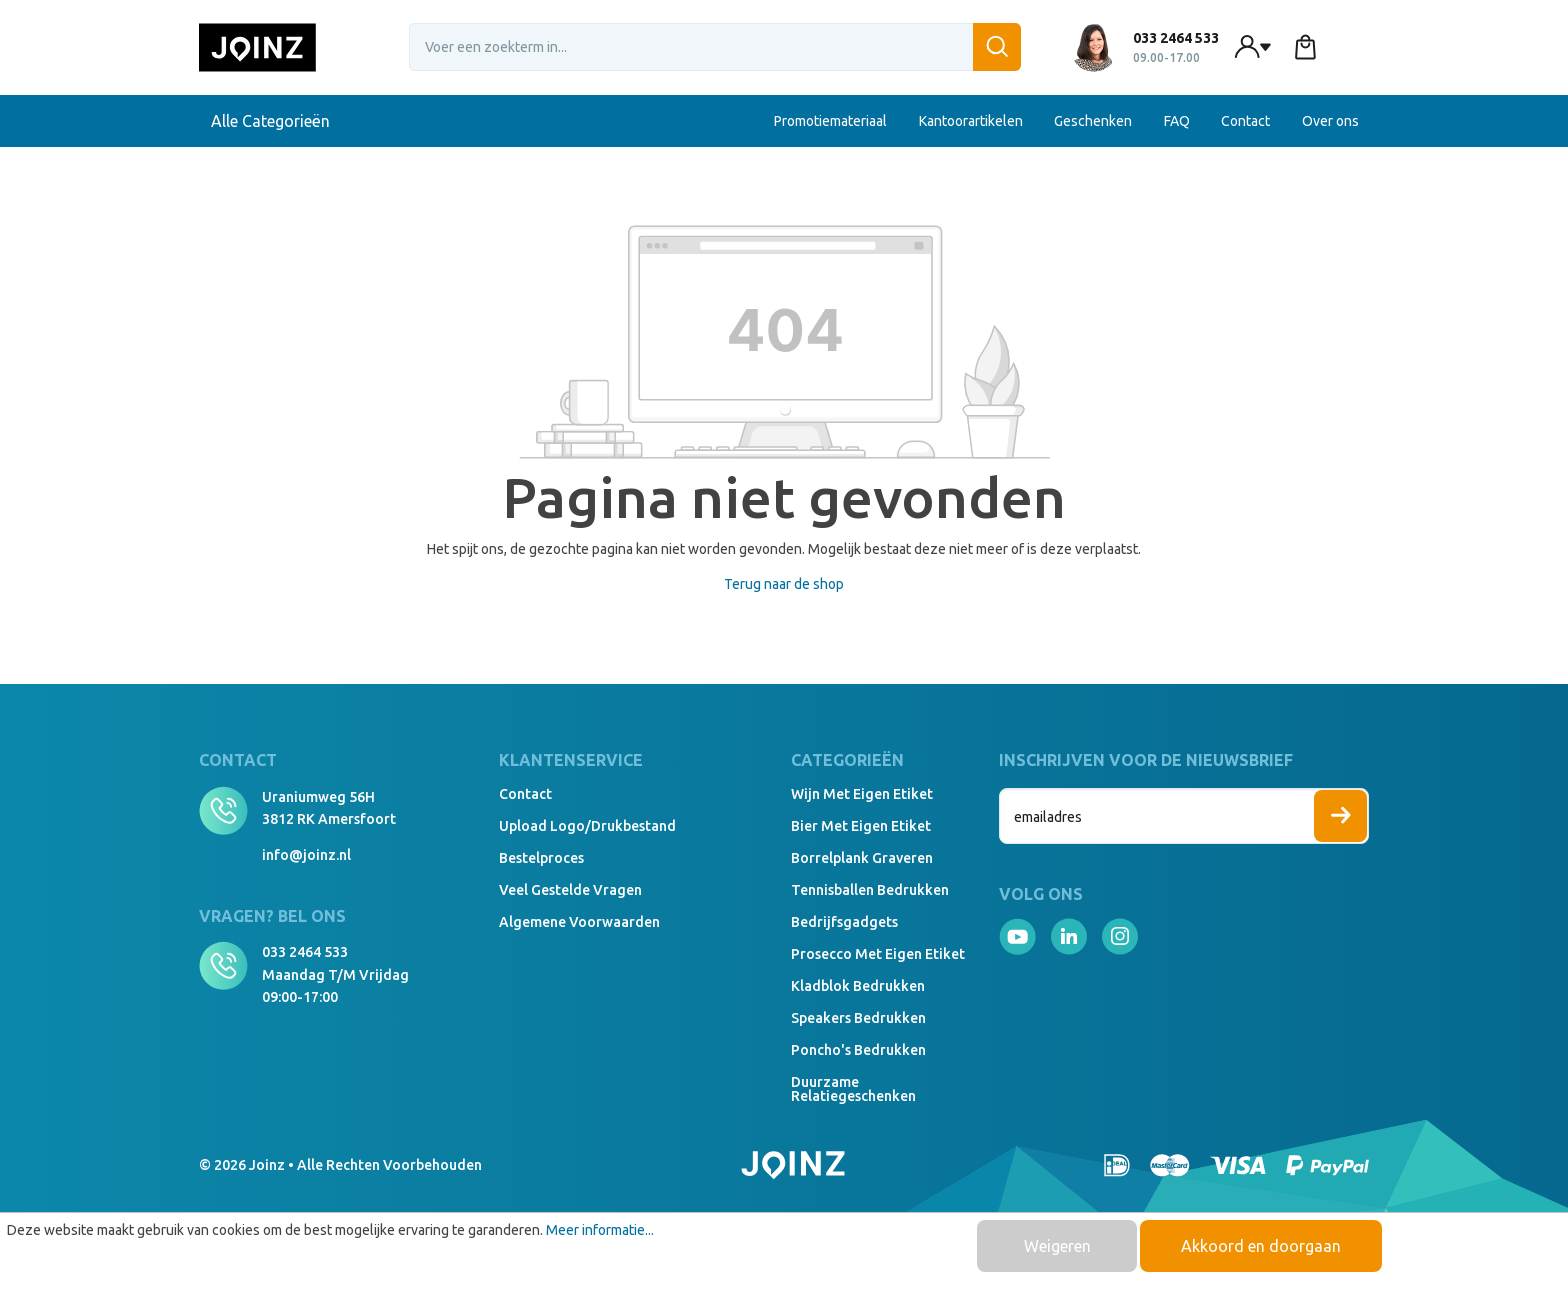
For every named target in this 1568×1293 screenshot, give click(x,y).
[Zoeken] (997, 47)
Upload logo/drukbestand (587, 826)
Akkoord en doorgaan (1261, 1246)
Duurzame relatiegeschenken (853, 1089)
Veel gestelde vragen (570, 890)
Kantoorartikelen (971, 121)
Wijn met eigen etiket (862, 794)
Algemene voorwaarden (579, 922)
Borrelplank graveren (862, 858)
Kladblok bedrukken (858, 986)
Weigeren (1057, 1246)
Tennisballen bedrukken (870, 890)
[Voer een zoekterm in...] (715, 47)
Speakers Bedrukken (858, 1018)
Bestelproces (541, 858)
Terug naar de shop (784, 584)
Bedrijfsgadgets (844, 922)
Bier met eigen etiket (861, 826)
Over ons (1330, 121)
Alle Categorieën (291, 121)
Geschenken (1093, 121)
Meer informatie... (600, 1230)
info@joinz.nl (306, 855)
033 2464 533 (305, 952)
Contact (1245, 121)
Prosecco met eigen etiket (878, 954)
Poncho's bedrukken (858, 1050)
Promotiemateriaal (830, 121)
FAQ (1177, 121)
